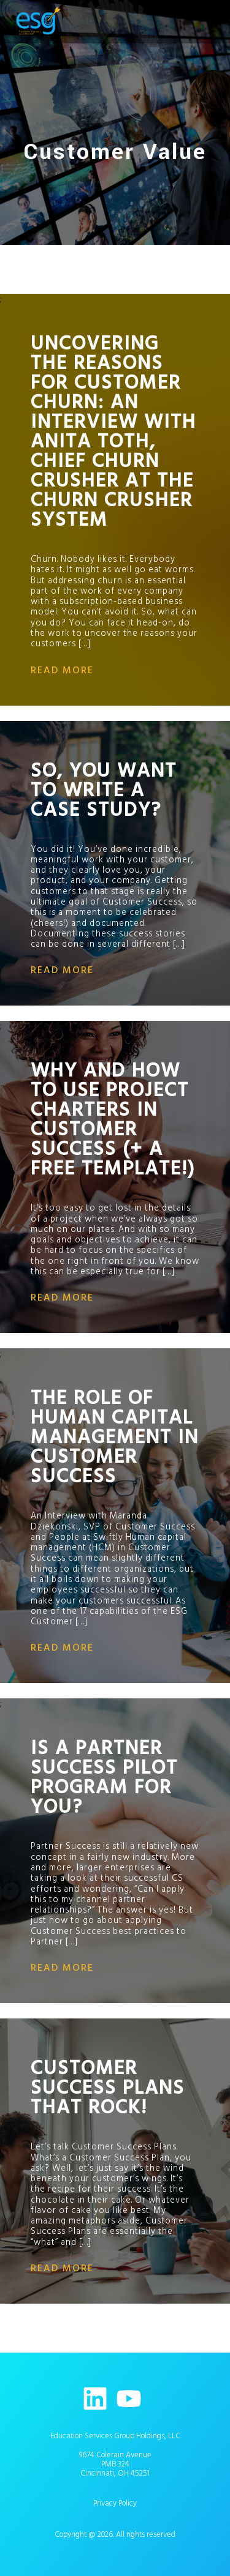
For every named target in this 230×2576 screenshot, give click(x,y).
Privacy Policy (115, 2503)
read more (62, 670)
